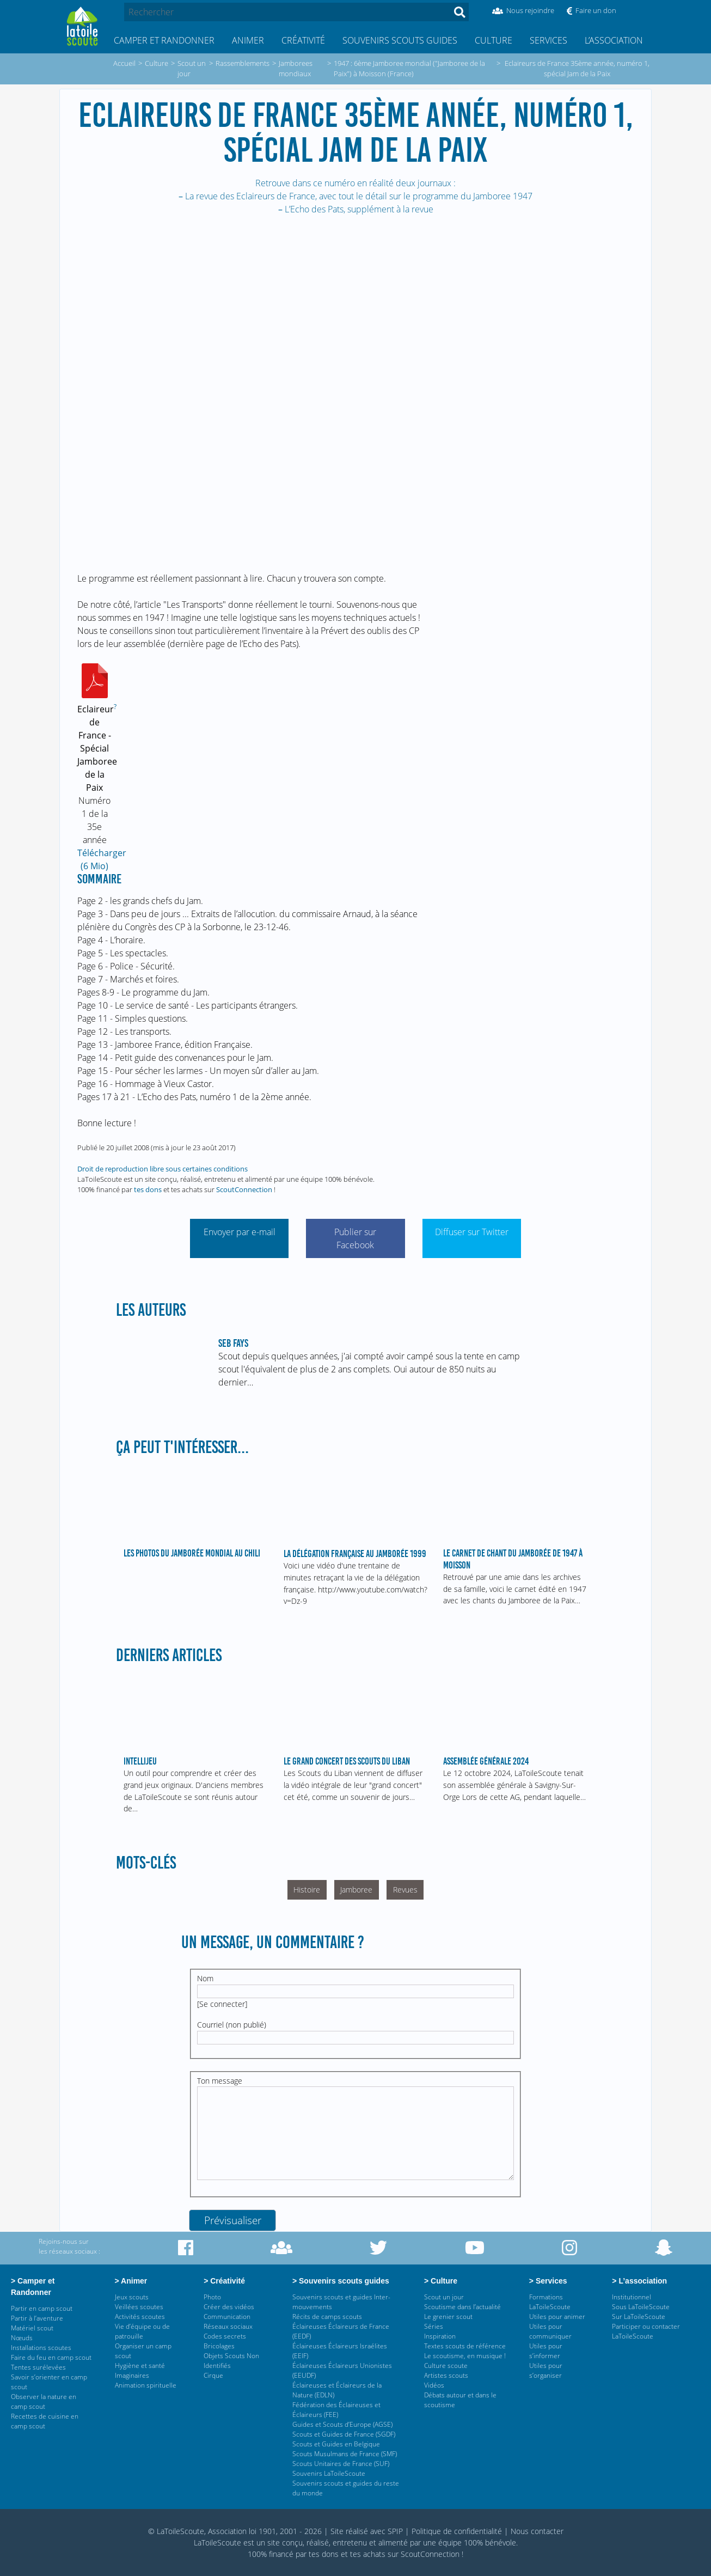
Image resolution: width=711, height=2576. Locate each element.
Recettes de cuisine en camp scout (44, 2421)
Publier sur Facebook (355, 1238)
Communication (227, 2316)
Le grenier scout (448, 2316)
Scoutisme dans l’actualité (462, 2306)
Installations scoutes (41, 2347)
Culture (493, 40)
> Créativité (226, 2281)
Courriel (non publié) (231, 2024)
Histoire (306, 1889)
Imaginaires (132, 2375)
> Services (548, 2281)
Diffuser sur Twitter (471, 1232)
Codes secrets (225, 2336)
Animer (248, 40)
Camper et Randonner (164, 40)
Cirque (213, 2375)
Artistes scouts (446, 2375)
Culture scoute (446, 2365)
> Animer (132, 2281)
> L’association (639, 2281)
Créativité (303, 40)
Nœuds (22, 2337)
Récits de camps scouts (327, 2316)
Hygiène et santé (140, 2365)
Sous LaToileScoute (641, 2306)
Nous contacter (537, 2531)
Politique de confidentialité (457, 2531)
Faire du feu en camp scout (51, 2357)
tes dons (148, 1189)
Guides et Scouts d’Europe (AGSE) (342, 2424)
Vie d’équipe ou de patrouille (142, 2331)
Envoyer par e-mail (239, 1232)
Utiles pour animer (557, 2316)
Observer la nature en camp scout (43, 2401)
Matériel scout (32, 2328)
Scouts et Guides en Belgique (336, 2444)
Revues (405, 1889)
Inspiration (440, 2336)
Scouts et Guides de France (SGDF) (343, 2434)
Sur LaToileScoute (638, 2316)
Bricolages (219, 2346)
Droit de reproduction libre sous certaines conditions (162, 1169)
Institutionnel (631, 2297)
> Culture (441, 2281)
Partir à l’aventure (37, 2318)
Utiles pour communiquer (550, 2331)
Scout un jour (444, 2297)
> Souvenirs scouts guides (340, 2281)
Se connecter (222, 2004)
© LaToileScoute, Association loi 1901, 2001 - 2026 (235, 2531)
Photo (212, 2297)
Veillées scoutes (139, 2306)
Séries (433, 2326)
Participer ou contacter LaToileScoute (646, 2331)
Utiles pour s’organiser (545, 2370)
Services (548, 40)
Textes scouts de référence (465, 2346)
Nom (205, 1978)
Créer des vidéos (229, 2306)
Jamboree (356, 1889)
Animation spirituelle (145, 2385)
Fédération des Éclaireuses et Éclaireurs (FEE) (336, 2409)
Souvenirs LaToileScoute (328, 2473)
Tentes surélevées (38, 2367)
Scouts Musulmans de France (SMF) (344, 2453)
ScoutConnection (244, 1189)
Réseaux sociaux (228, 2326)
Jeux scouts (132, 2297)
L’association (614, 40)
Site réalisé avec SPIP (366, 2531)
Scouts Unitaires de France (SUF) (340, 2463)
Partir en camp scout (41, 2308)
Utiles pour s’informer (545, 2350)
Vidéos (434, 2385)
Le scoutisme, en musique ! (465, 2355)
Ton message (219, 2081)
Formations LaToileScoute (550, 2301)
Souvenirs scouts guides (399, 40)
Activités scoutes (140, 2316)
